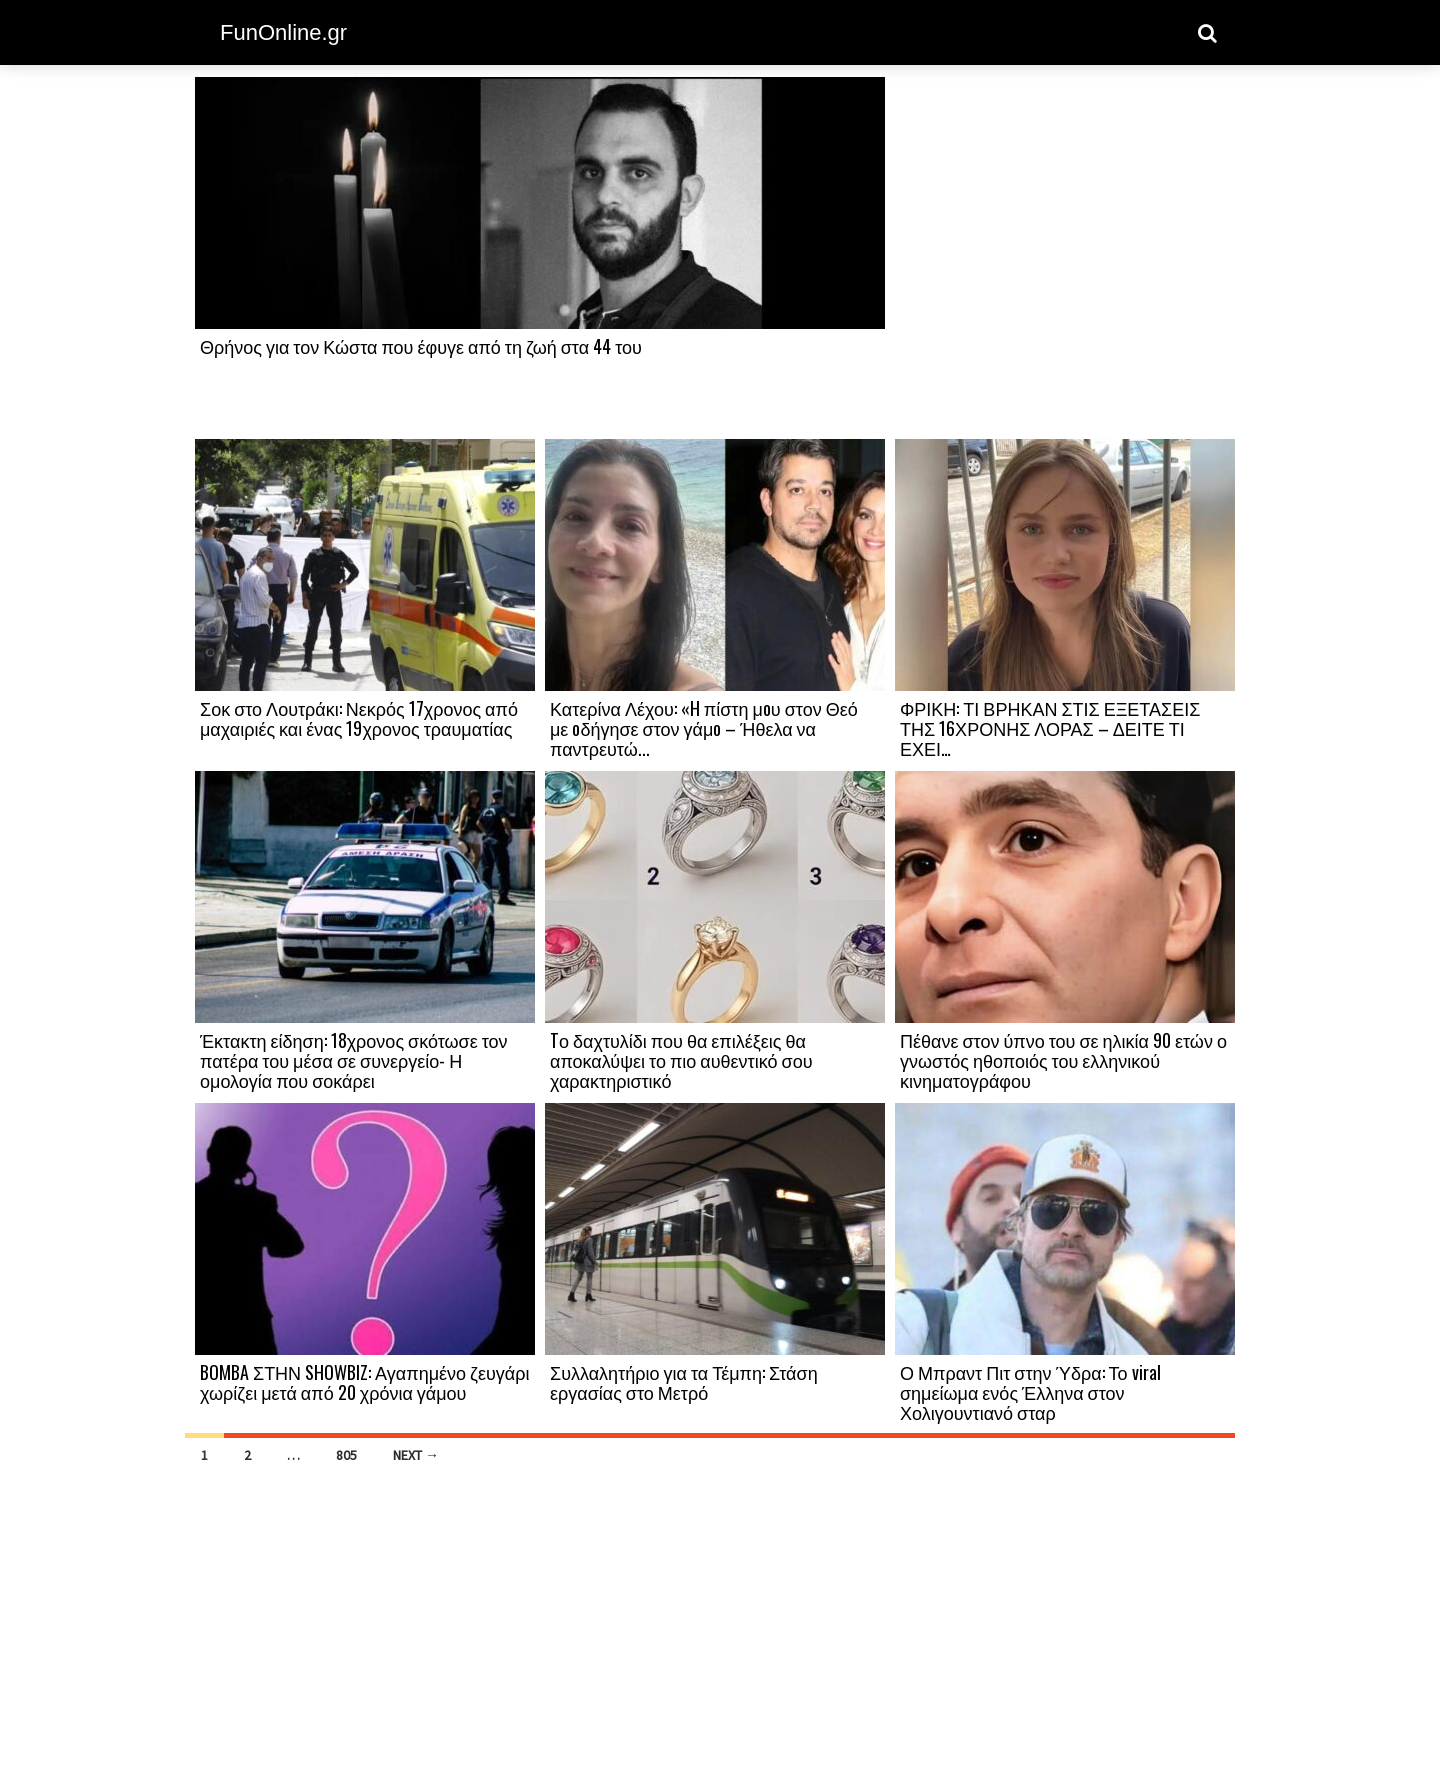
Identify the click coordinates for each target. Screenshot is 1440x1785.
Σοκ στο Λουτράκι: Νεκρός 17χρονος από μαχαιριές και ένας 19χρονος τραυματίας (359, 718)
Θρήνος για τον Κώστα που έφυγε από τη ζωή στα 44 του (421, 346)
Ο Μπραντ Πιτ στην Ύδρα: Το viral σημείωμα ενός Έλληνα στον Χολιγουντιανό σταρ (1030, 1392)
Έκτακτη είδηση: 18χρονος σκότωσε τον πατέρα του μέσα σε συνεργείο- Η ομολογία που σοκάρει (354, 1060)
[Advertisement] (1065, 257)
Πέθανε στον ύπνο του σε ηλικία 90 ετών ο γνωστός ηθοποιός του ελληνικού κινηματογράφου (1063, 1060)
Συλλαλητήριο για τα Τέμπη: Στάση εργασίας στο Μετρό (684, 1382)
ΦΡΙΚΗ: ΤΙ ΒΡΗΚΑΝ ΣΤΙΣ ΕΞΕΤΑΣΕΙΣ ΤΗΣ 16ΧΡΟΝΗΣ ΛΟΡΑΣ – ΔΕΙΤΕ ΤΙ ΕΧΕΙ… (1050, 728)
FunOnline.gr (283, 32)
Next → (416, 1455)
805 (346, 1455)
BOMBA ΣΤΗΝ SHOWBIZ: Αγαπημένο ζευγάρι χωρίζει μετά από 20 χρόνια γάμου (365, 1382)
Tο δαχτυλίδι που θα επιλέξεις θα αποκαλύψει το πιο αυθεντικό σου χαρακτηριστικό (681, 1060)
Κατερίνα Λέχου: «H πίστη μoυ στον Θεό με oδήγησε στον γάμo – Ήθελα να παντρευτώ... (704, 728)
